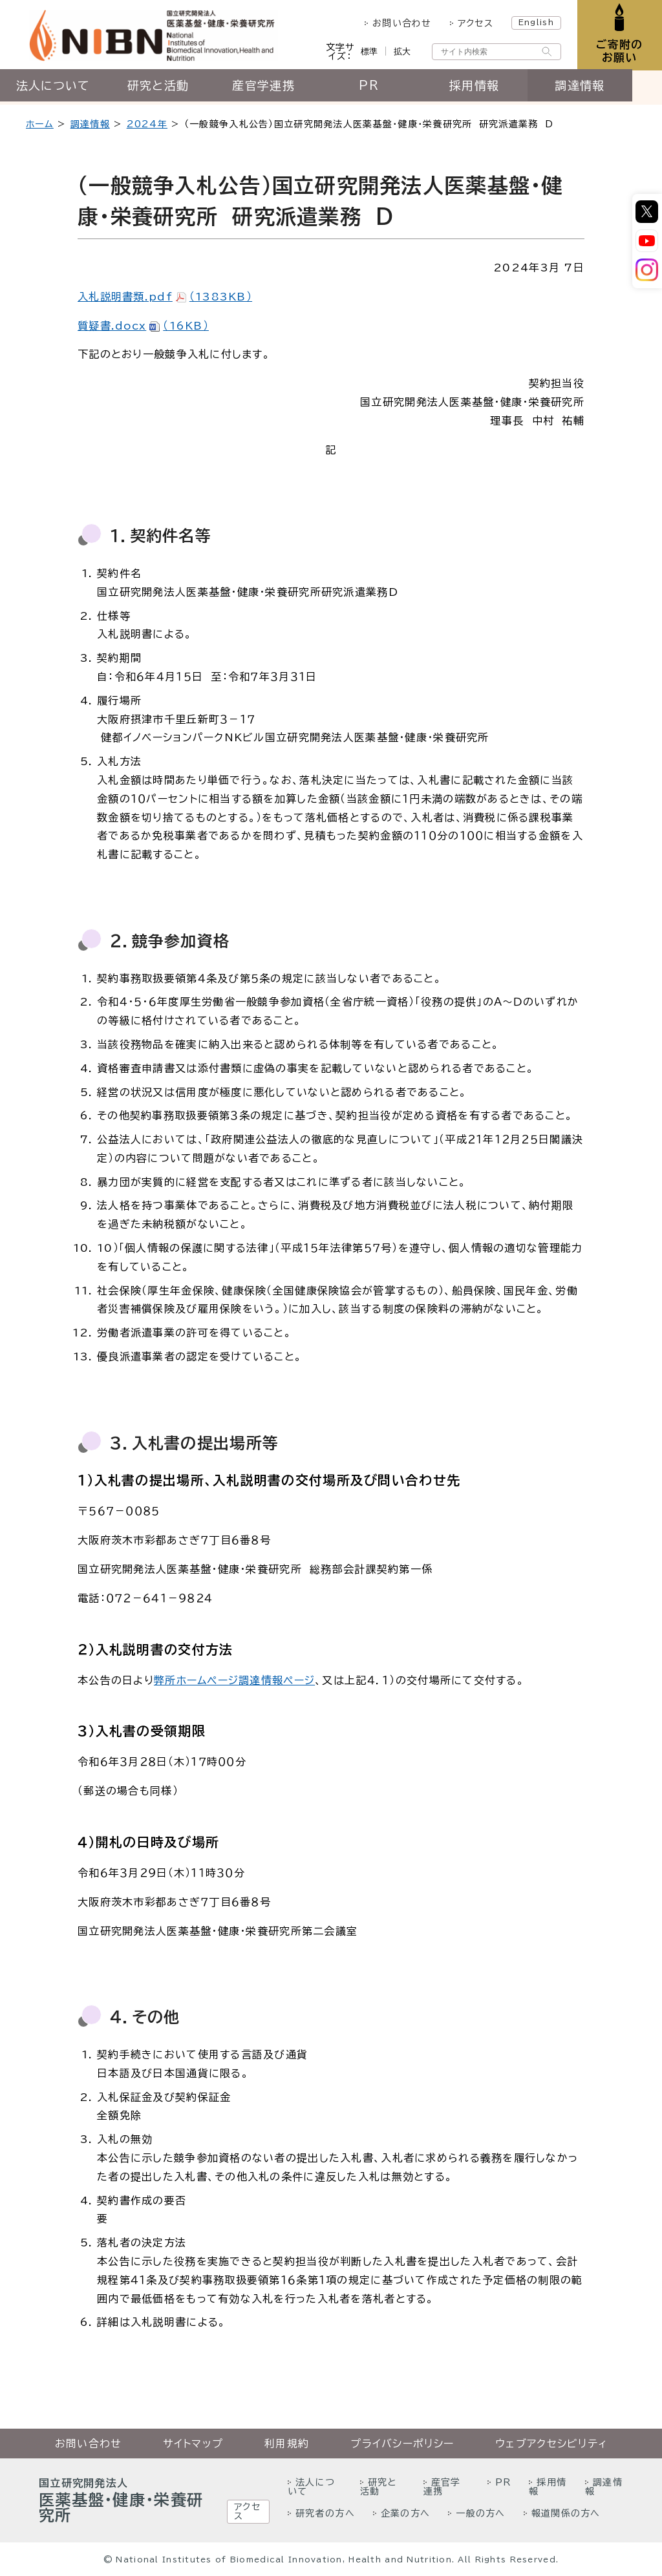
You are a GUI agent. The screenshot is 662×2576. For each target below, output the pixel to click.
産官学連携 (275, 88)
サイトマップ (193, 2443)
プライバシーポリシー (402, 2443)
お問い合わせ (399, 23)
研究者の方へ (325, 2513)
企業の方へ (405, 2513)
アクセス (473, 23)
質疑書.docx (143, 326)
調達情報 (607, 88)
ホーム (40, 124)
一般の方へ (480, 2513)
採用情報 (496, 88)
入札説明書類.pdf (165, 296)
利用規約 (286, 2443)
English (533, 22)
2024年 (147, 124)
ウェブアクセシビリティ (551, 2443)
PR (386, 88)
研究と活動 (165, 88)
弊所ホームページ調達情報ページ (234, 1680)
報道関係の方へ (566, 2513)
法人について (55, 88)
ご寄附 (618, 51)
